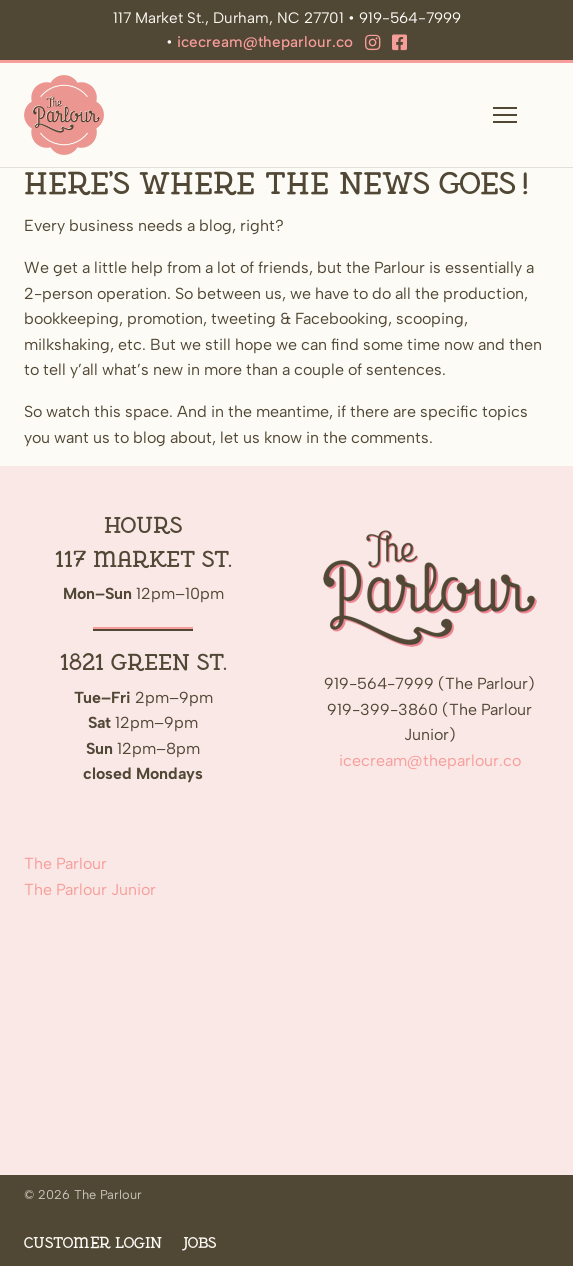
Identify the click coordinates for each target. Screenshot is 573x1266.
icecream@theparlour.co (265, 42)
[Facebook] (399, 43)
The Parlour (65, 863)
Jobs (199, 1243)
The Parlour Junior (90, 889)
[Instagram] (372, 43)
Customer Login (93, 1243)
